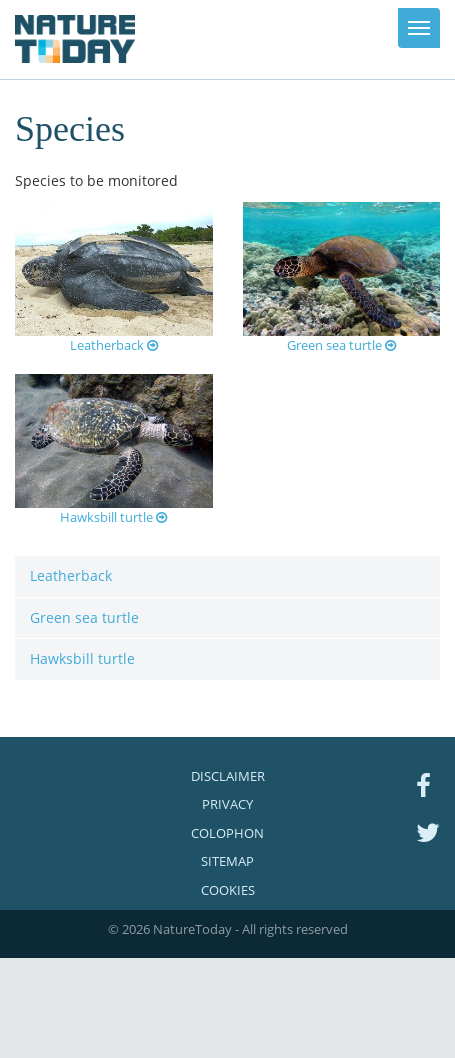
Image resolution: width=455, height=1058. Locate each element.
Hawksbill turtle (113, 517)
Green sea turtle (341, 345)
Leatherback (114, 345)
